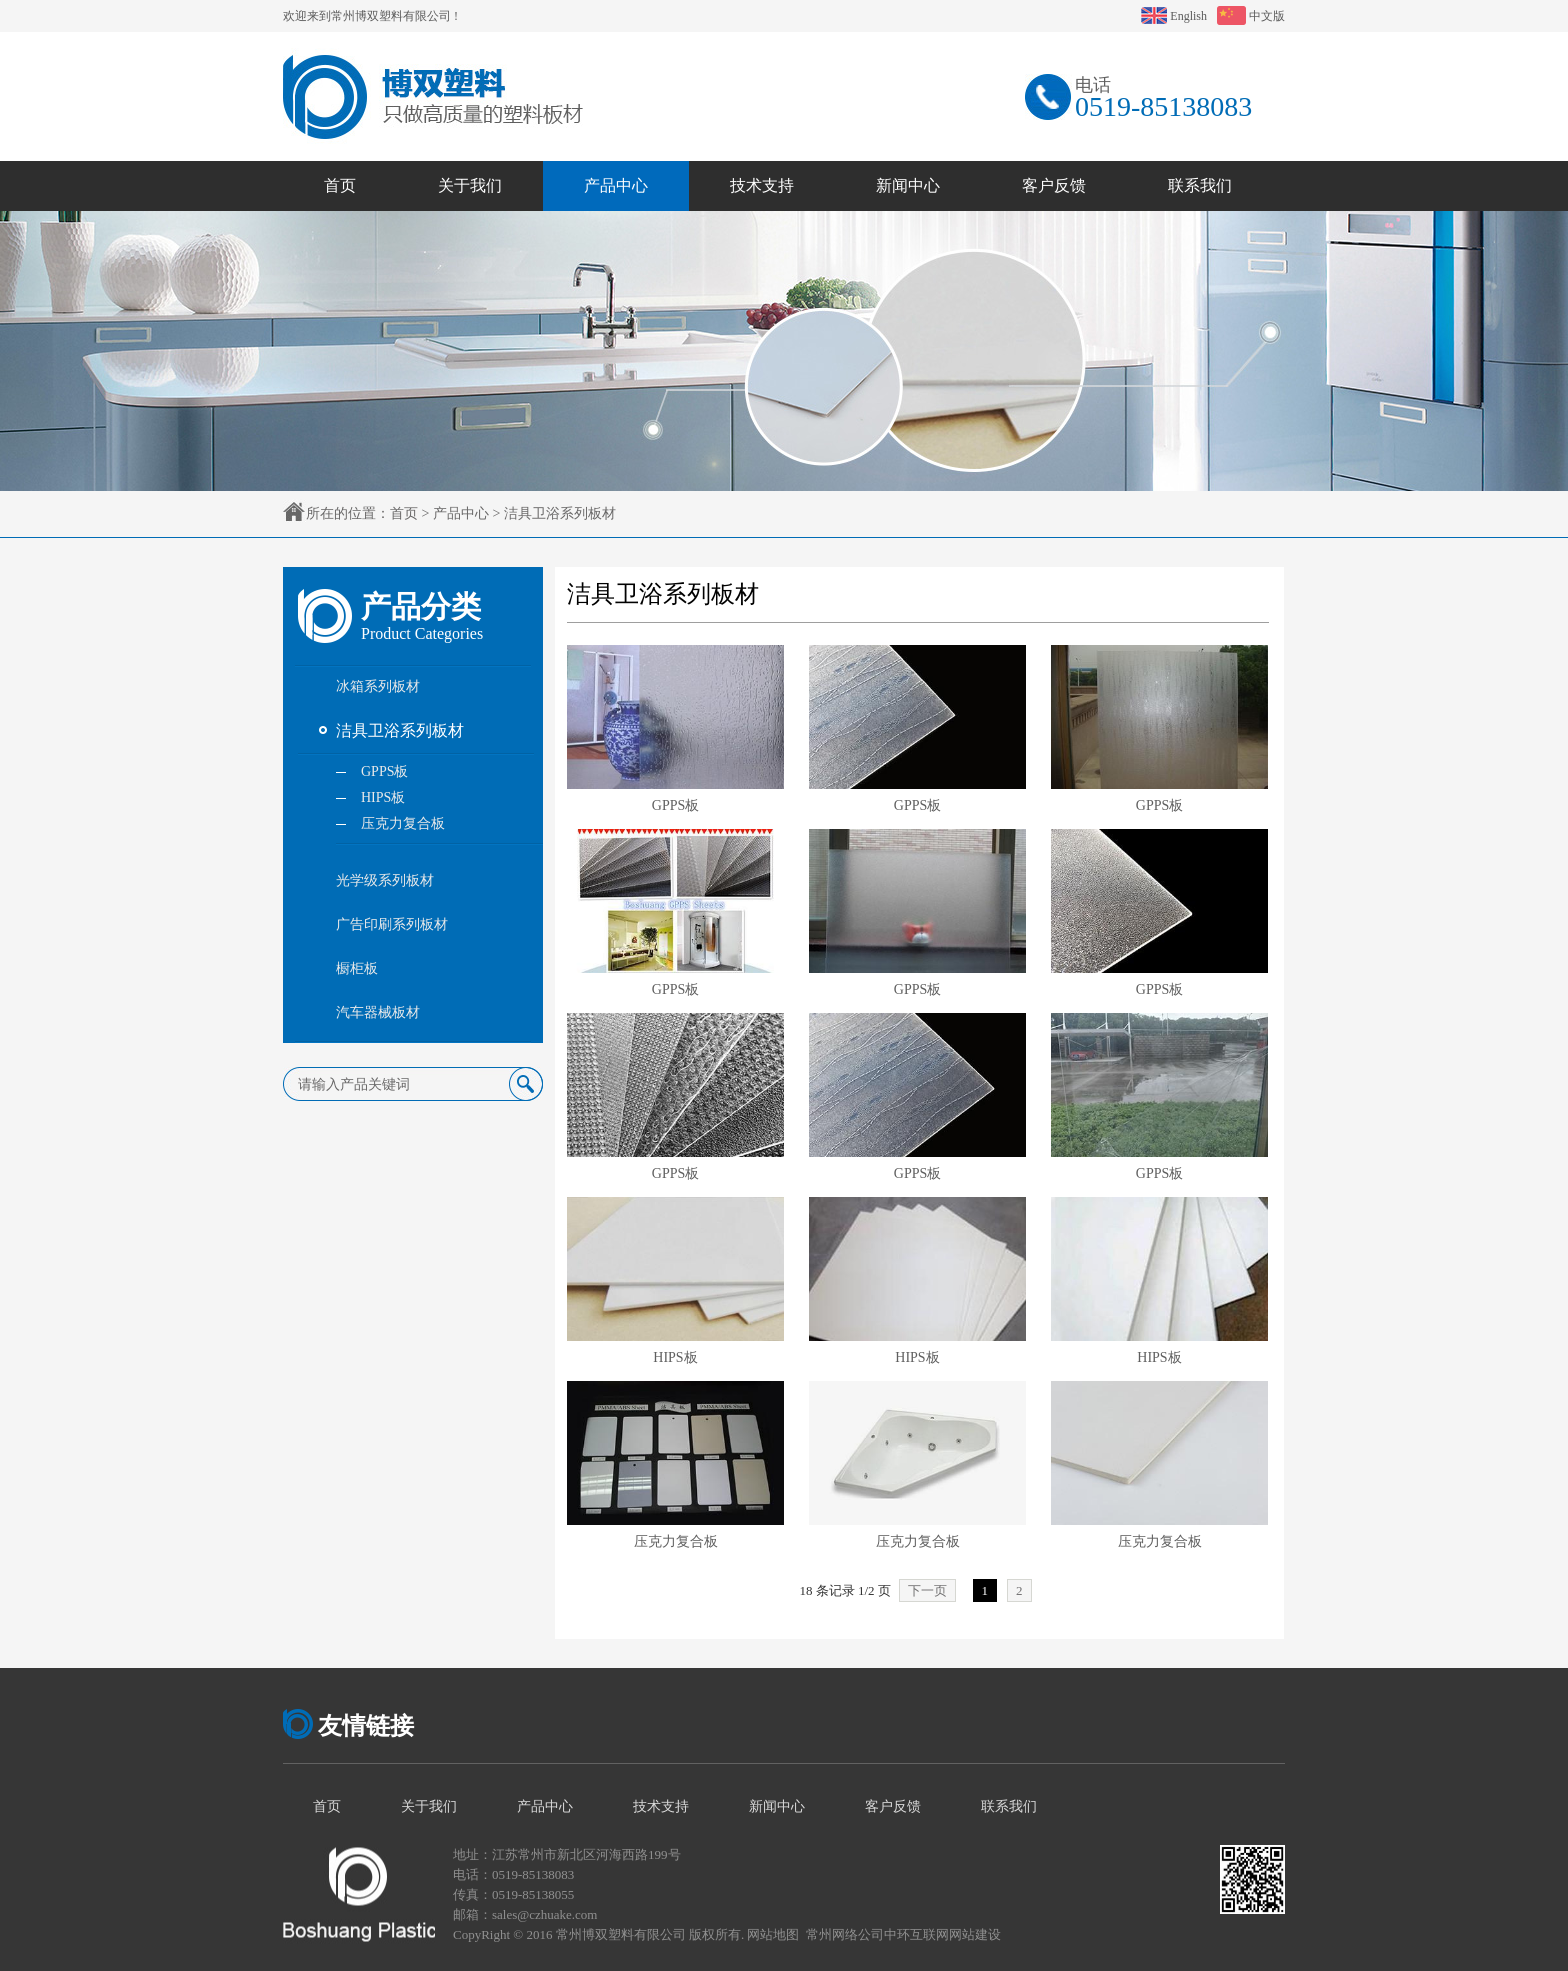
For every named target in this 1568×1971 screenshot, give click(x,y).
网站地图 (773, 1934)
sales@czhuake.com (544, 1914)
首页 (404, 513)
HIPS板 (675, 1357)
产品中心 (461, 513)
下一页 (927, 1590)
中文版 (1251, 16)
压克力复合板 (676, 1541)
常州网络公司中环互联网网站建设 (903, 1934)
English (1174, 16)
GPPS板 (675, 805)
